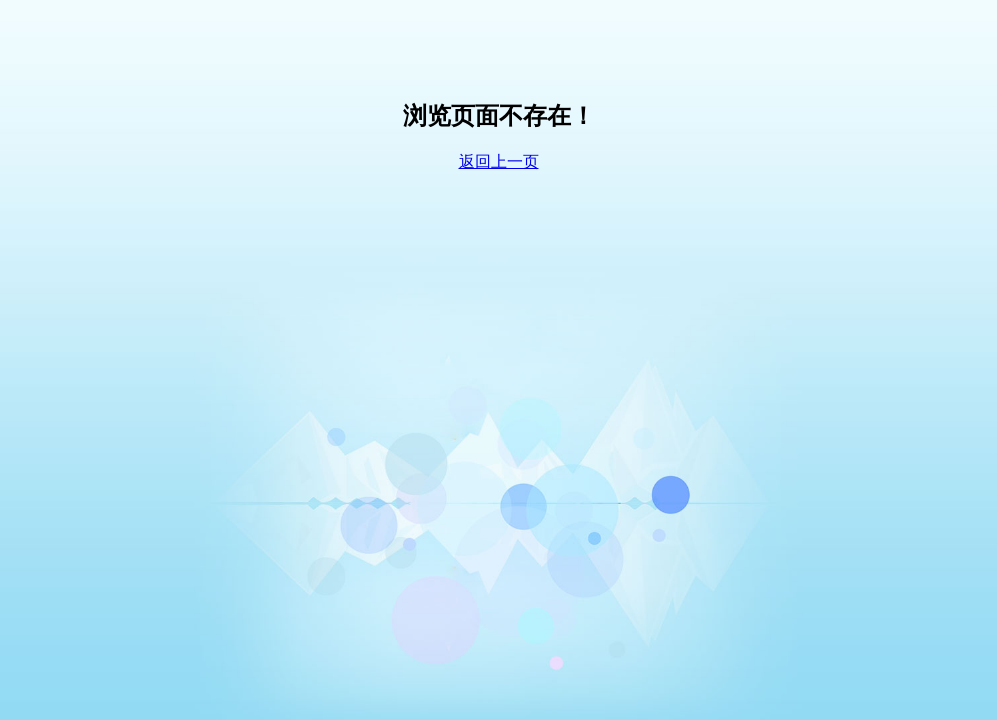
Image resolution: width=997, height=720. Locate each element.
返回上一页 (499, 161)
